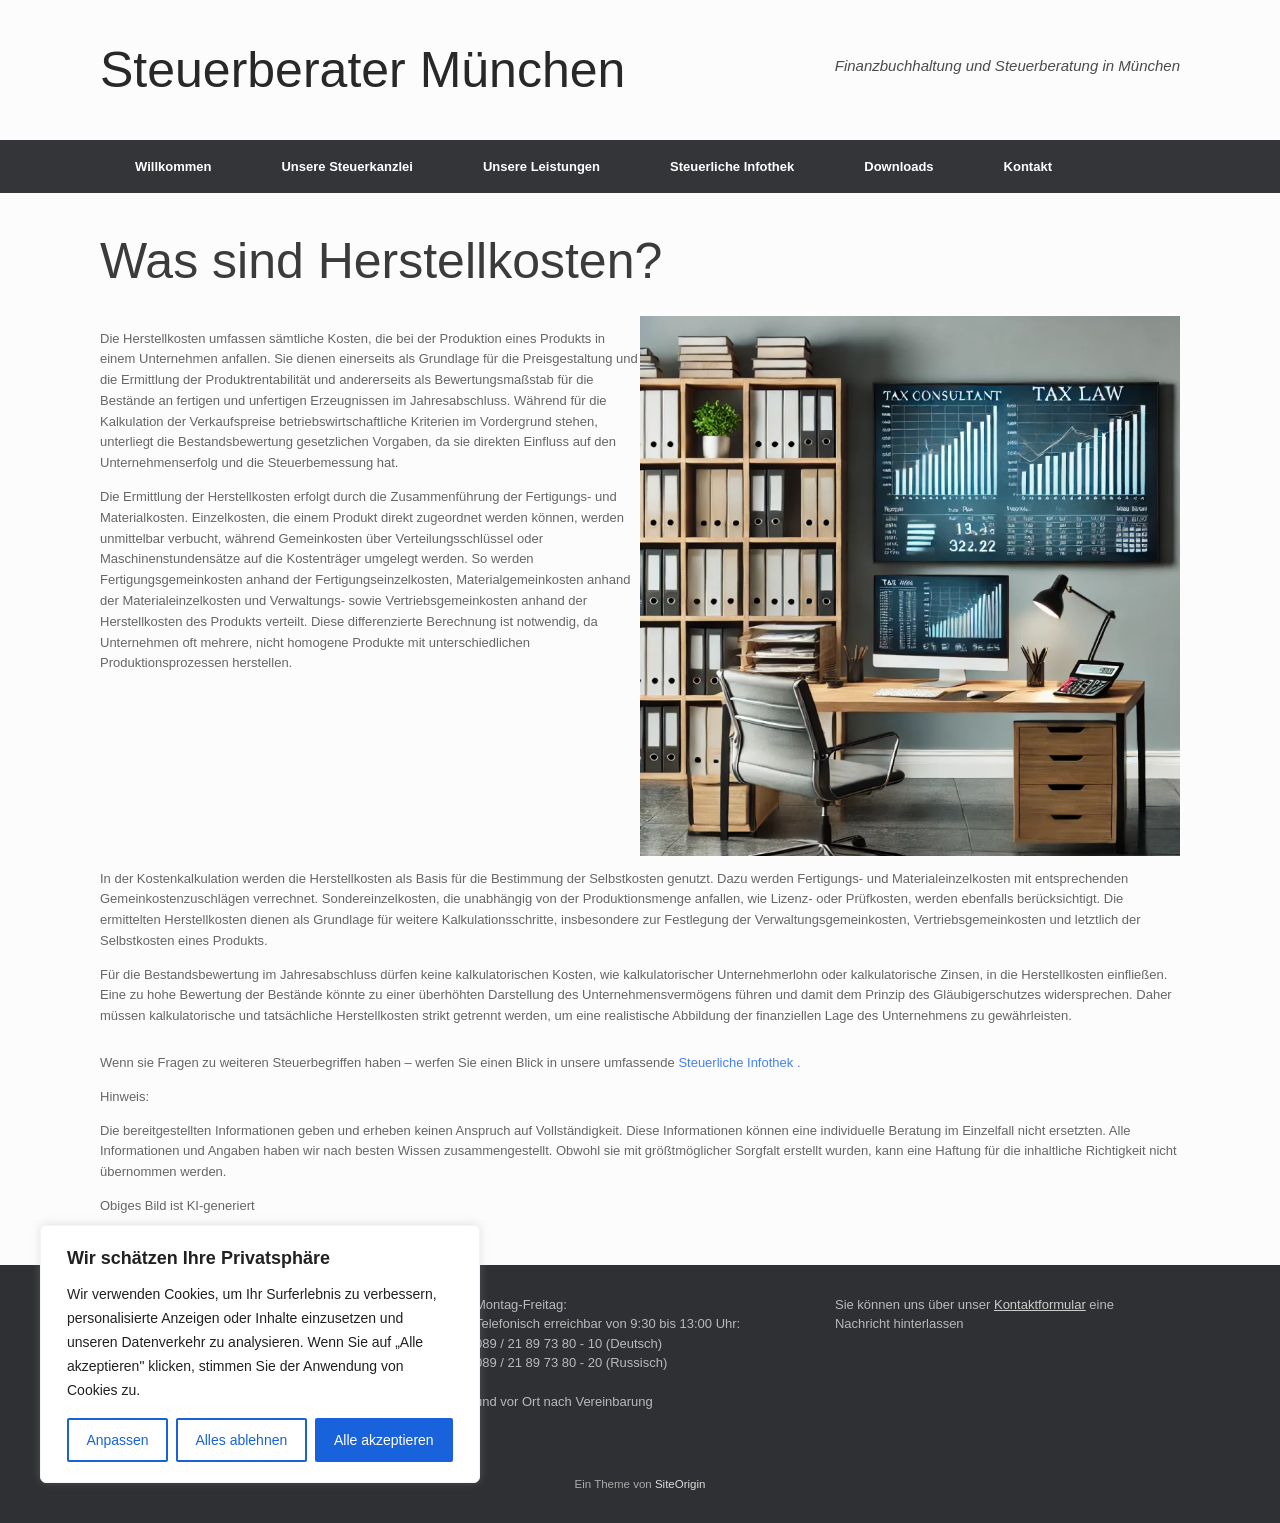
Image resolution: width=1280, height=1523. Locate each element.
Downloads (898, 166)
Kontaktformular (1040, 1304)
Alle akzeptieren (384, 1440)
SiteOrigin (680, 1484)
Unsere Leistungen (541, 166)
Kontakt (1028, 166)
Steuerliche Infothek (732, 166)
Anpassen (117, 1440)
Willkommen (173, 166)
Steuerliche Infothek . (739, 1062)
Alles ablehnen (241, 1440)
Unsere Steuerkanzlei (347, 166)
